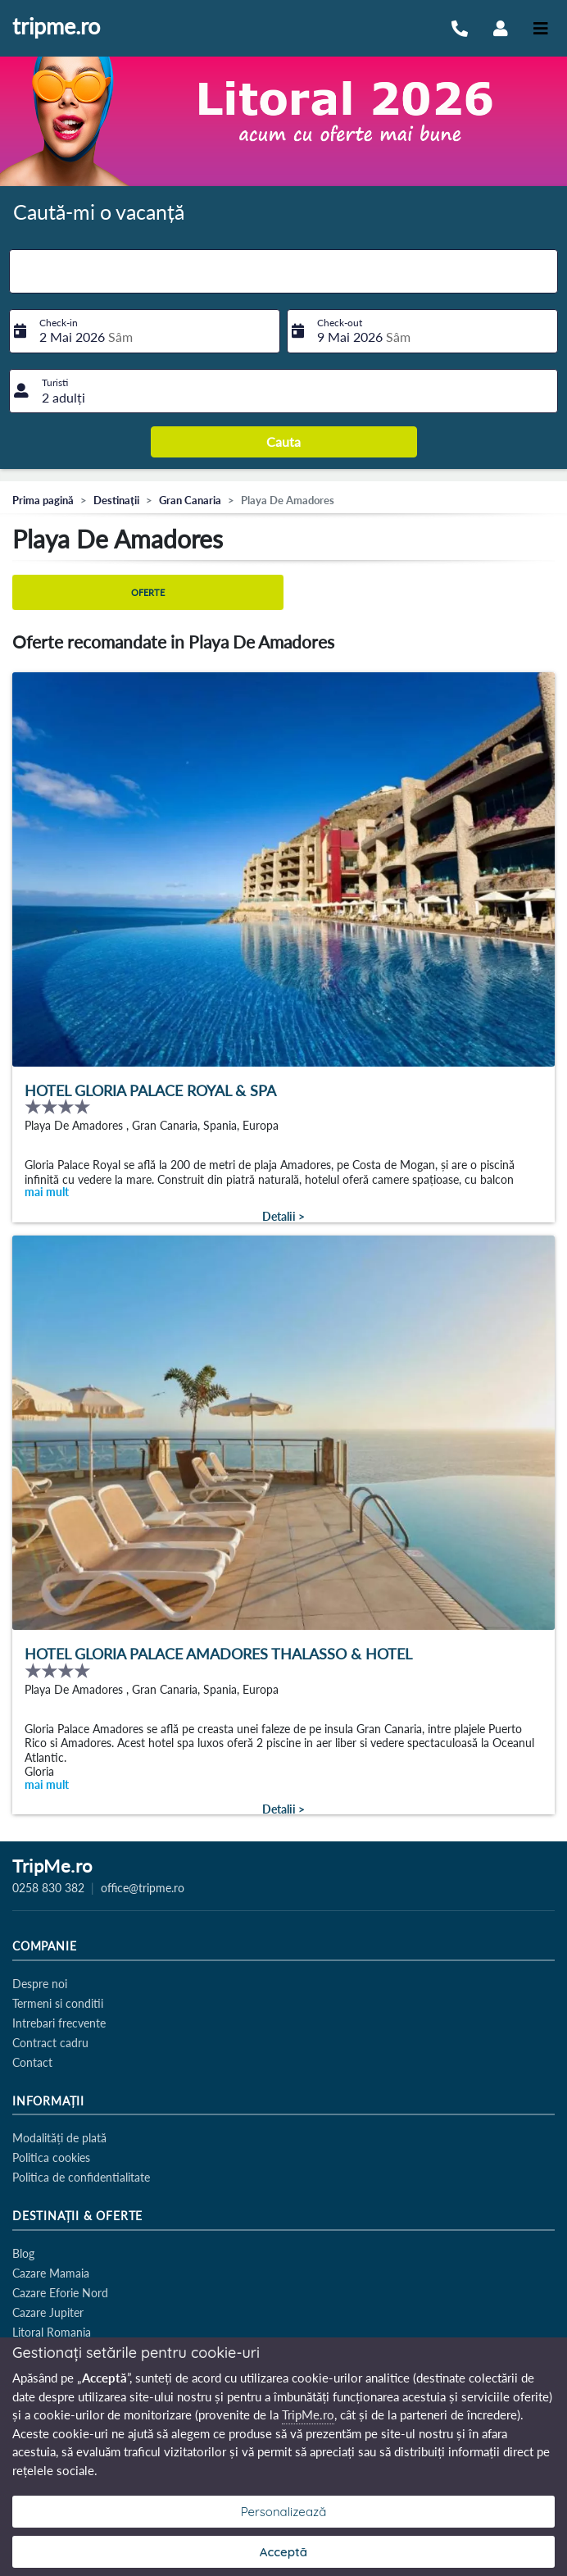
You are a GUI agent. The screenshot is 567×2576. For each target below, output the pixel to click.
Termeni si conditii (57, 2003)
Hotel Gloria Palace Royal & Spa (150, 1090)
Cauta (283, 441)
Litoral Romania (51, 2332)
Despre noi (39, 1984)
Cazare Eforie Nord (60, 2293)
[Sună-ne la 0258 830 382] (459, 28)
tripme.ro (56, 27)
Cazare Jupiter (48, 2312)
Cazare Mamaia (50, 2273)
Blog (23, 2253)
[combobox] (283, 271)
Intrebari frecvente (59, 2023)
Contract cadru (50, 2043)
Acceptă (283, 2552)
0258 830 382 (48, 1888)
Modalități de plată (59, 2138)
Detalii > (283, 1216)
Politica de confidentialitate (81, 2177)
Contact (32, 2062)
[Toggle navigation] (541, 28)
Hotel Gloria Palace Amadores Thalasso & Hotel (218, 1654)
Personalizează (284, 2511)
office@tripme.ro (142, 1888)
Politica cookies (51, 2157)
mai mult (47, 1192)
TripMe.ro (52, 1867)
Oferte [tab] (148, 592)
